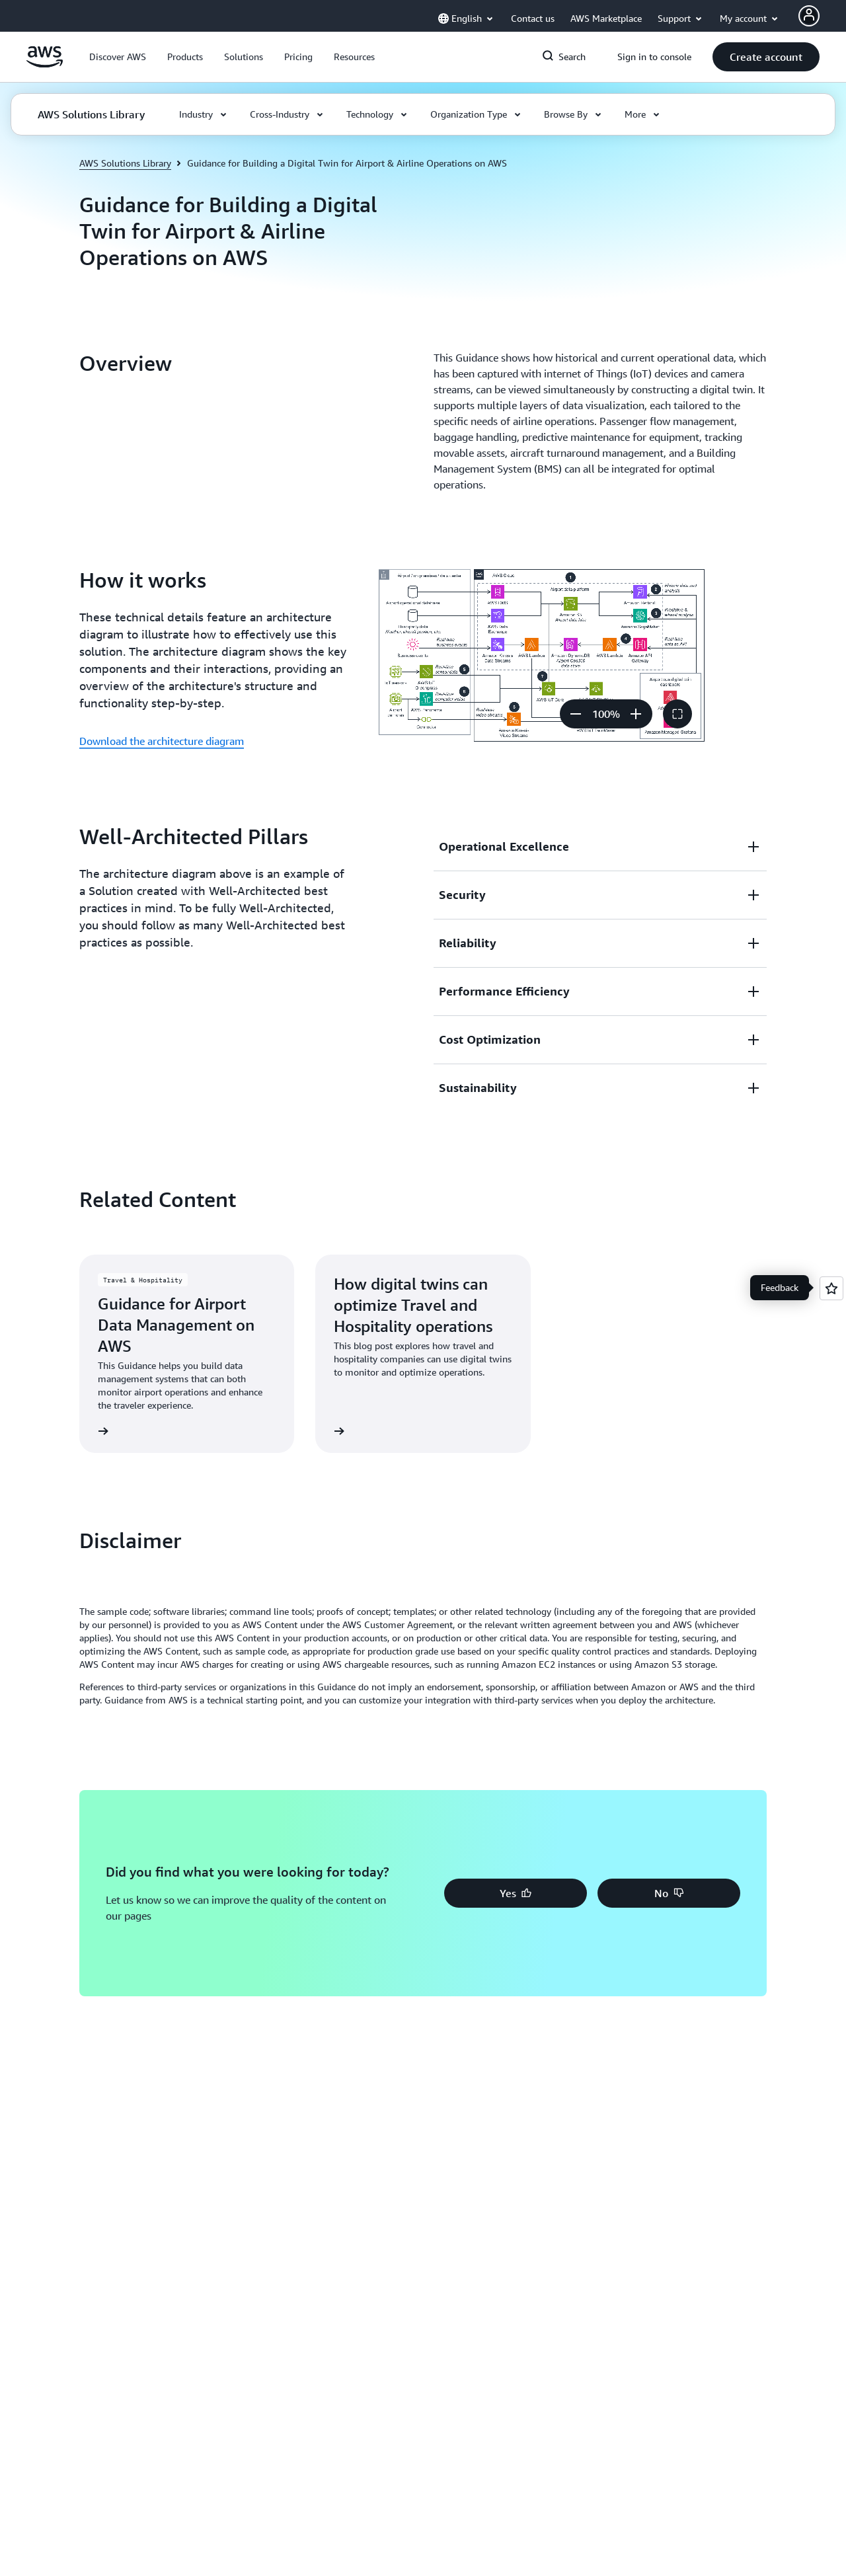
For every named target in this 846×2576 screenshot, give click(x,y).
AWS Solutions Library (125, 163)
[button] (118, 57)
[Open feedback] (831, 1288)
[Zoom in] (636, 713)
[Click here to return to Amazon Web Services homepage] (44, 64)
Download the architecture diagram (161, 741)
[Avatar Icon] (809, 15)
